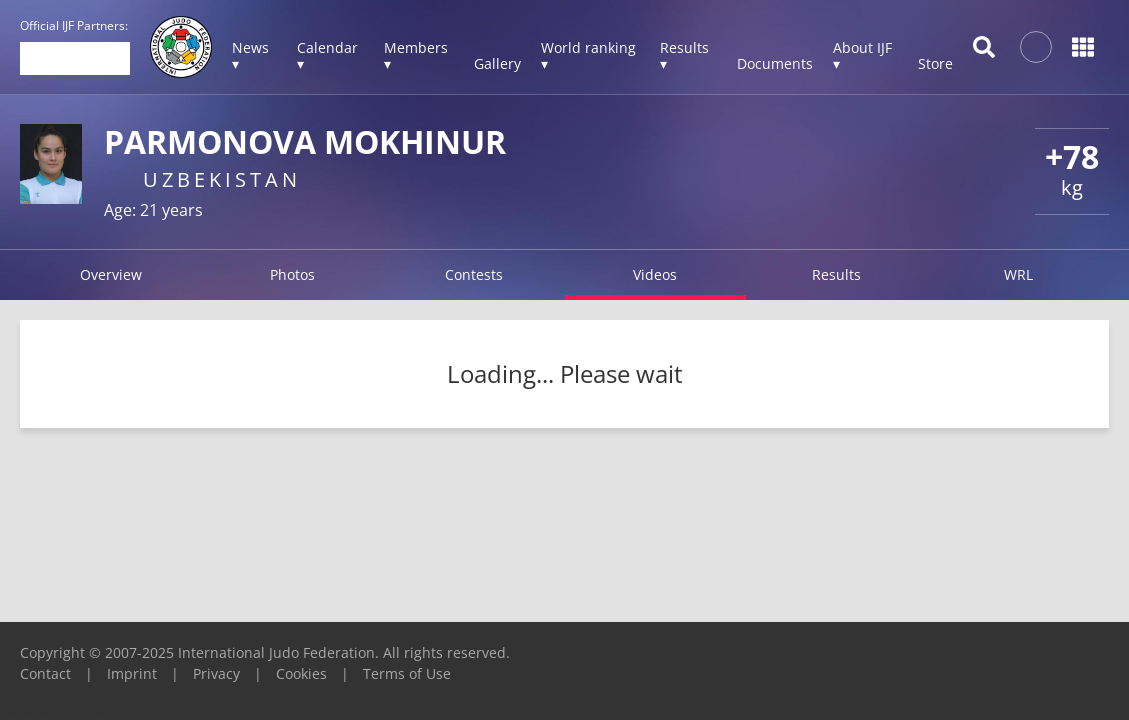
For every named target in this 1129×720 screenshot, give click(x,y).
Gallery (497, 63)
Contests (474, 274)
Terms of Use (407, 673)
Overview (111, 274)
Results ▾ (684, 55)
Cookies (301, 673)
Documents (775, 63)
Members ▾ (416, 55)
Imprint (132, 673)
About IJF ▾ (862, 55)
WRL (1018, 274)
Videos (655, 274)
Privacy (216, 673)
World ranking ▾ (588, 55)
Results (836, 274)
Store (935, 63)
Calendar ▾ (327, 55)
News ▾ (250, 55)
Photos (292, 274)
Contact (45, 673)
